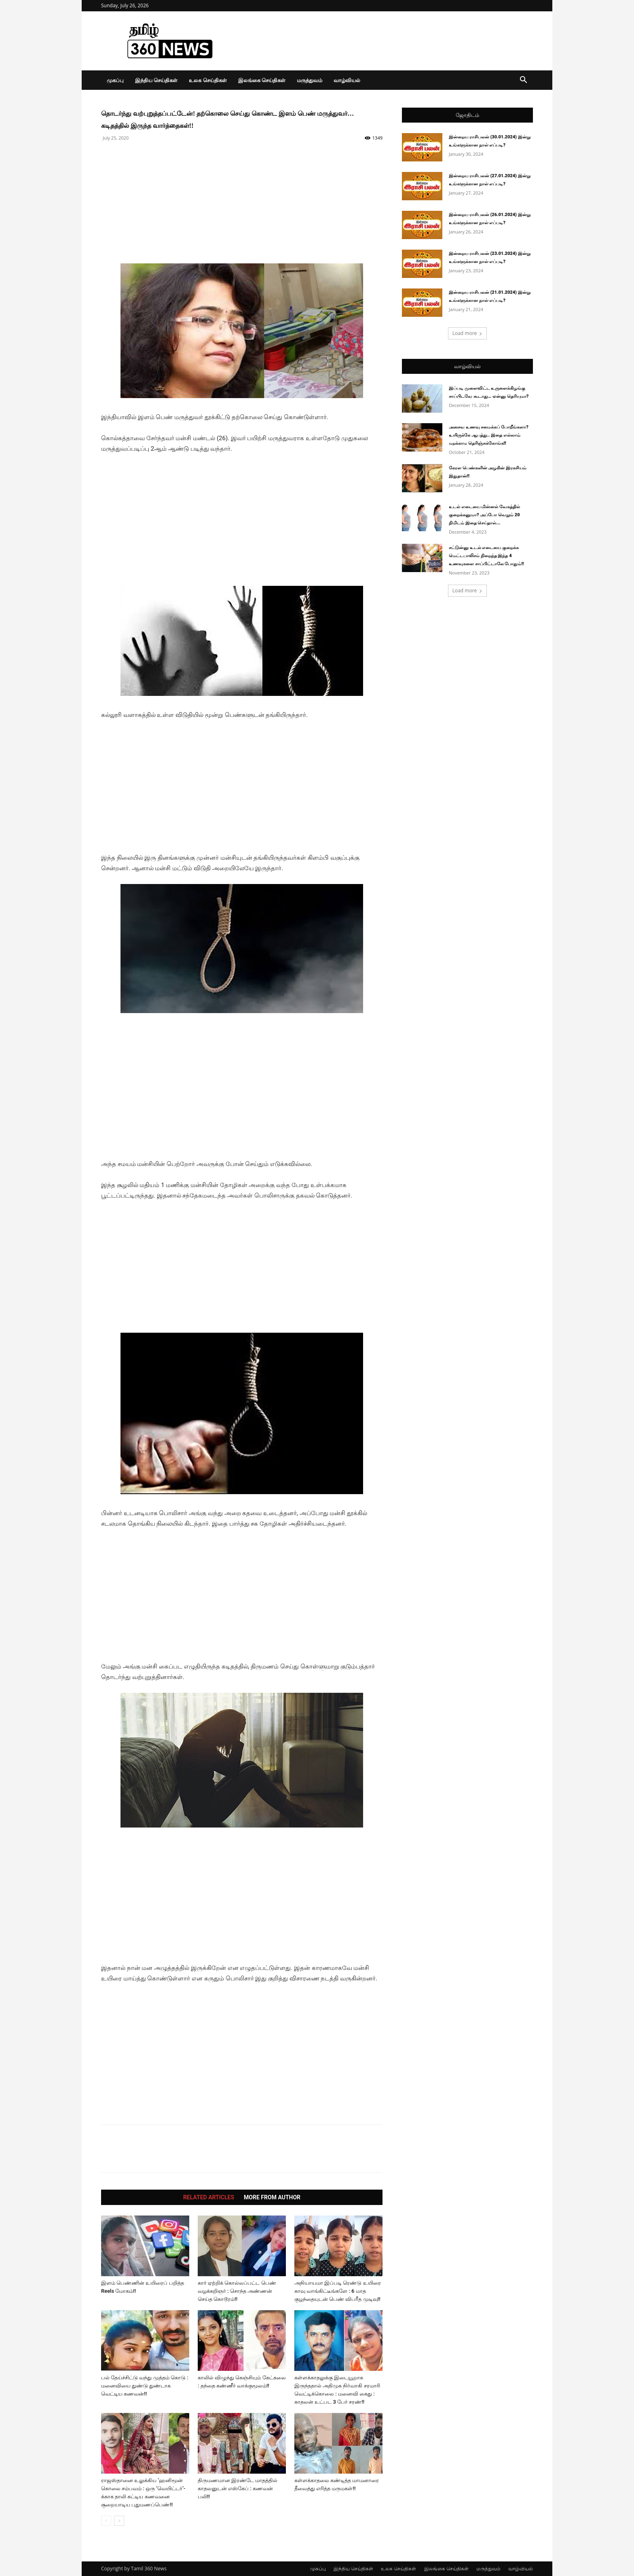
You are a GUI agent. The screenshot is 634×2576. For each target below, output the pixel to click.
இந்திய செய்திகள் (156, 80)
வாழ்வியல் (347, 80)
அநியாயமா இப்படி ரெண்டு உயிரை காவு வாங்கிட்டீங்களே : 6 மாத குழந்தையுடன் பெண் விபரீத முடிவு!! (337, 2291)
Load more (467, 333)
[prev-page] (106, 2521)
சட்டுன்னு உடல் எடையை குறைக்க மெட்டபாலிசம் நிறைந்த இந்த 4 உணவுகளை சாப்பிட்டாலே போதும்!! (486, 555)
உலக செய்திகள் (207, 80)
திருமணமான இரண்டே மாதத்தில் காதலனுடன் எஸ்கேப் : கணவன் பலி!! (237, 2488)
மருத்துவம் (309, 80)
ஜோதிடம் (467, 115)
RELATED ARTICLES (208, 2197)
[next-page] (119, 2521)
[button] (523, 81)
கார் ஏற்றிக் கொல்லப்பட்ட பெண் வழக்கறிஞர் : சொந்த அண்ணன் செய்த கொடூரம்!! (237, 2291)
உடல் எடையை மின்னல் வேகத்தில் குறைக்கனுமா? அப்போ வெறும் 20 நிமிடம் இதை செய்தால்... (484, 515)
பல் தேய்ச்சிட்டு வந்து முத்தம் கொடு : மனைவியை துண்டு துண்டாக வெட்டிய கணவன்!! (144, 2386)
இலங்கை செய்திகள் (261, 80)
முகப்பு (115, 80)
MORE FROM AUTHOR (272, 2197)
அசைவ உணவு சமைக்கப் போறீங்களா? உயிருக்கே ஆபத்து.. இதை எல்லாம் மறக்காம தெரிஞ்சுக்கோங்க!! (488, 435)
